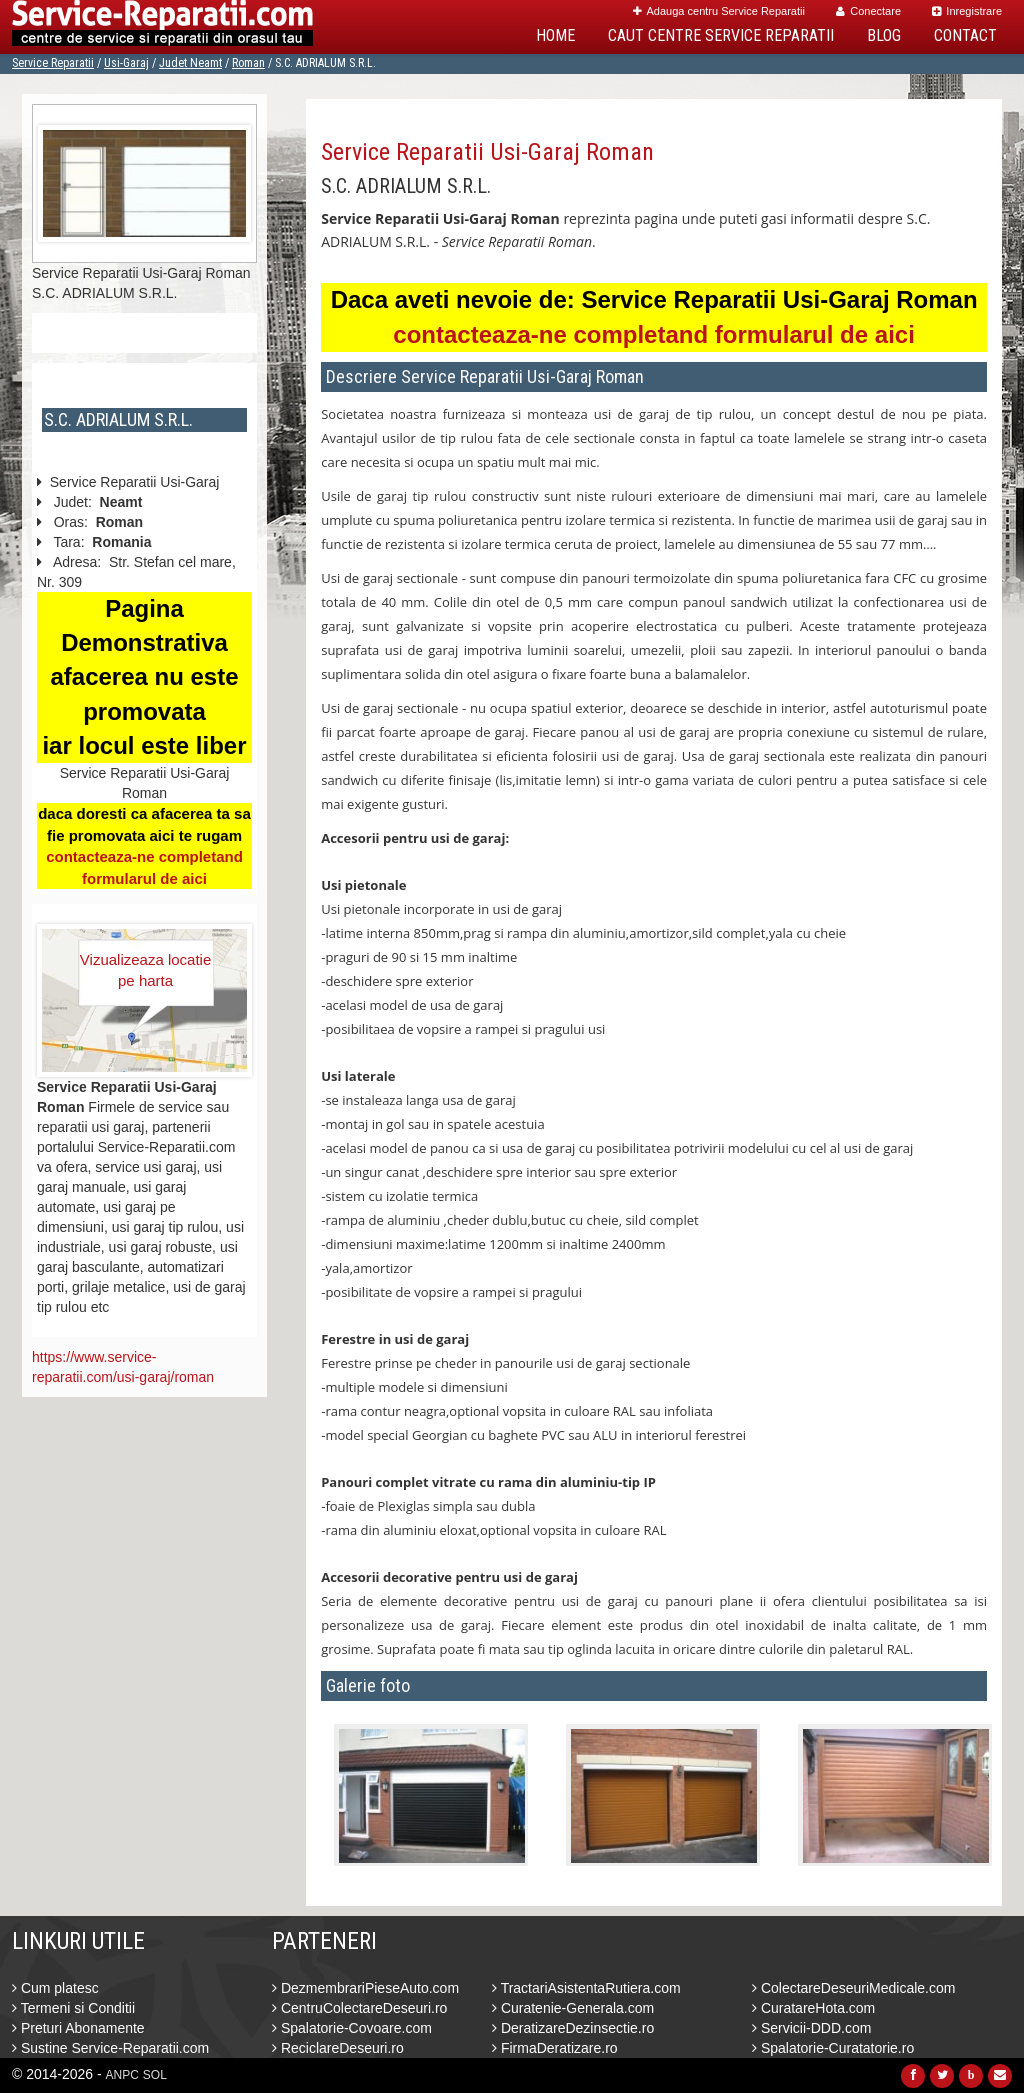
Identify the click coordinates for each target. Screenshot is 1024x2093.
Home (555, 35)
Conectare (868, 11)
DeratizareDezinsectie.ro (573, 2028)
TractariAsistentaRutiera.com (586, 1988)
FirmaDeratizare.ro (555, 2048)
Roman (248, 63)
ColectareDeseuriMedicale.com (853, 1988)
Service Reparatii (53, 63)
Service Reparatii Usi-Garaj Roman (487, 152)
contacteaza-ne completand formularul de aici (653, 334)
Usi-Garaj (126, 63)
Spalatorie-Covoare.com (352, 2028)
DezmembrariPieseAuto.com (365, 1988)
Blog (884, 35)
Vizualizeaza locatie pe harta (145, 970)
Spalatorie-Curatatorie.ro (833, 2048)
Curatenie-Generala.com (573, 2008)
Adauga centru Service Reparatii (719, 11)
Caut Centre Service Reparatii (721, 35)
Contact (965, 35)
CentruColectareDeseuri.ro (359, 2008)
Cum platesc (55, 1988)
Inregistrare (967, 11)
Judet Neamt (190, 63)
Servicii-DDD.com (811, 2028)
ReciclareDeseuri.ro (338, 2048)
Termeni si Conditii (73, 2008)
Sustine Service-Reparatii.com (110, 2048)
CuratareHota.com (813, 2008)
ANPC (122, 2075)
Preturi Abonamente (78, 2028)
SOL (155, 2075)
